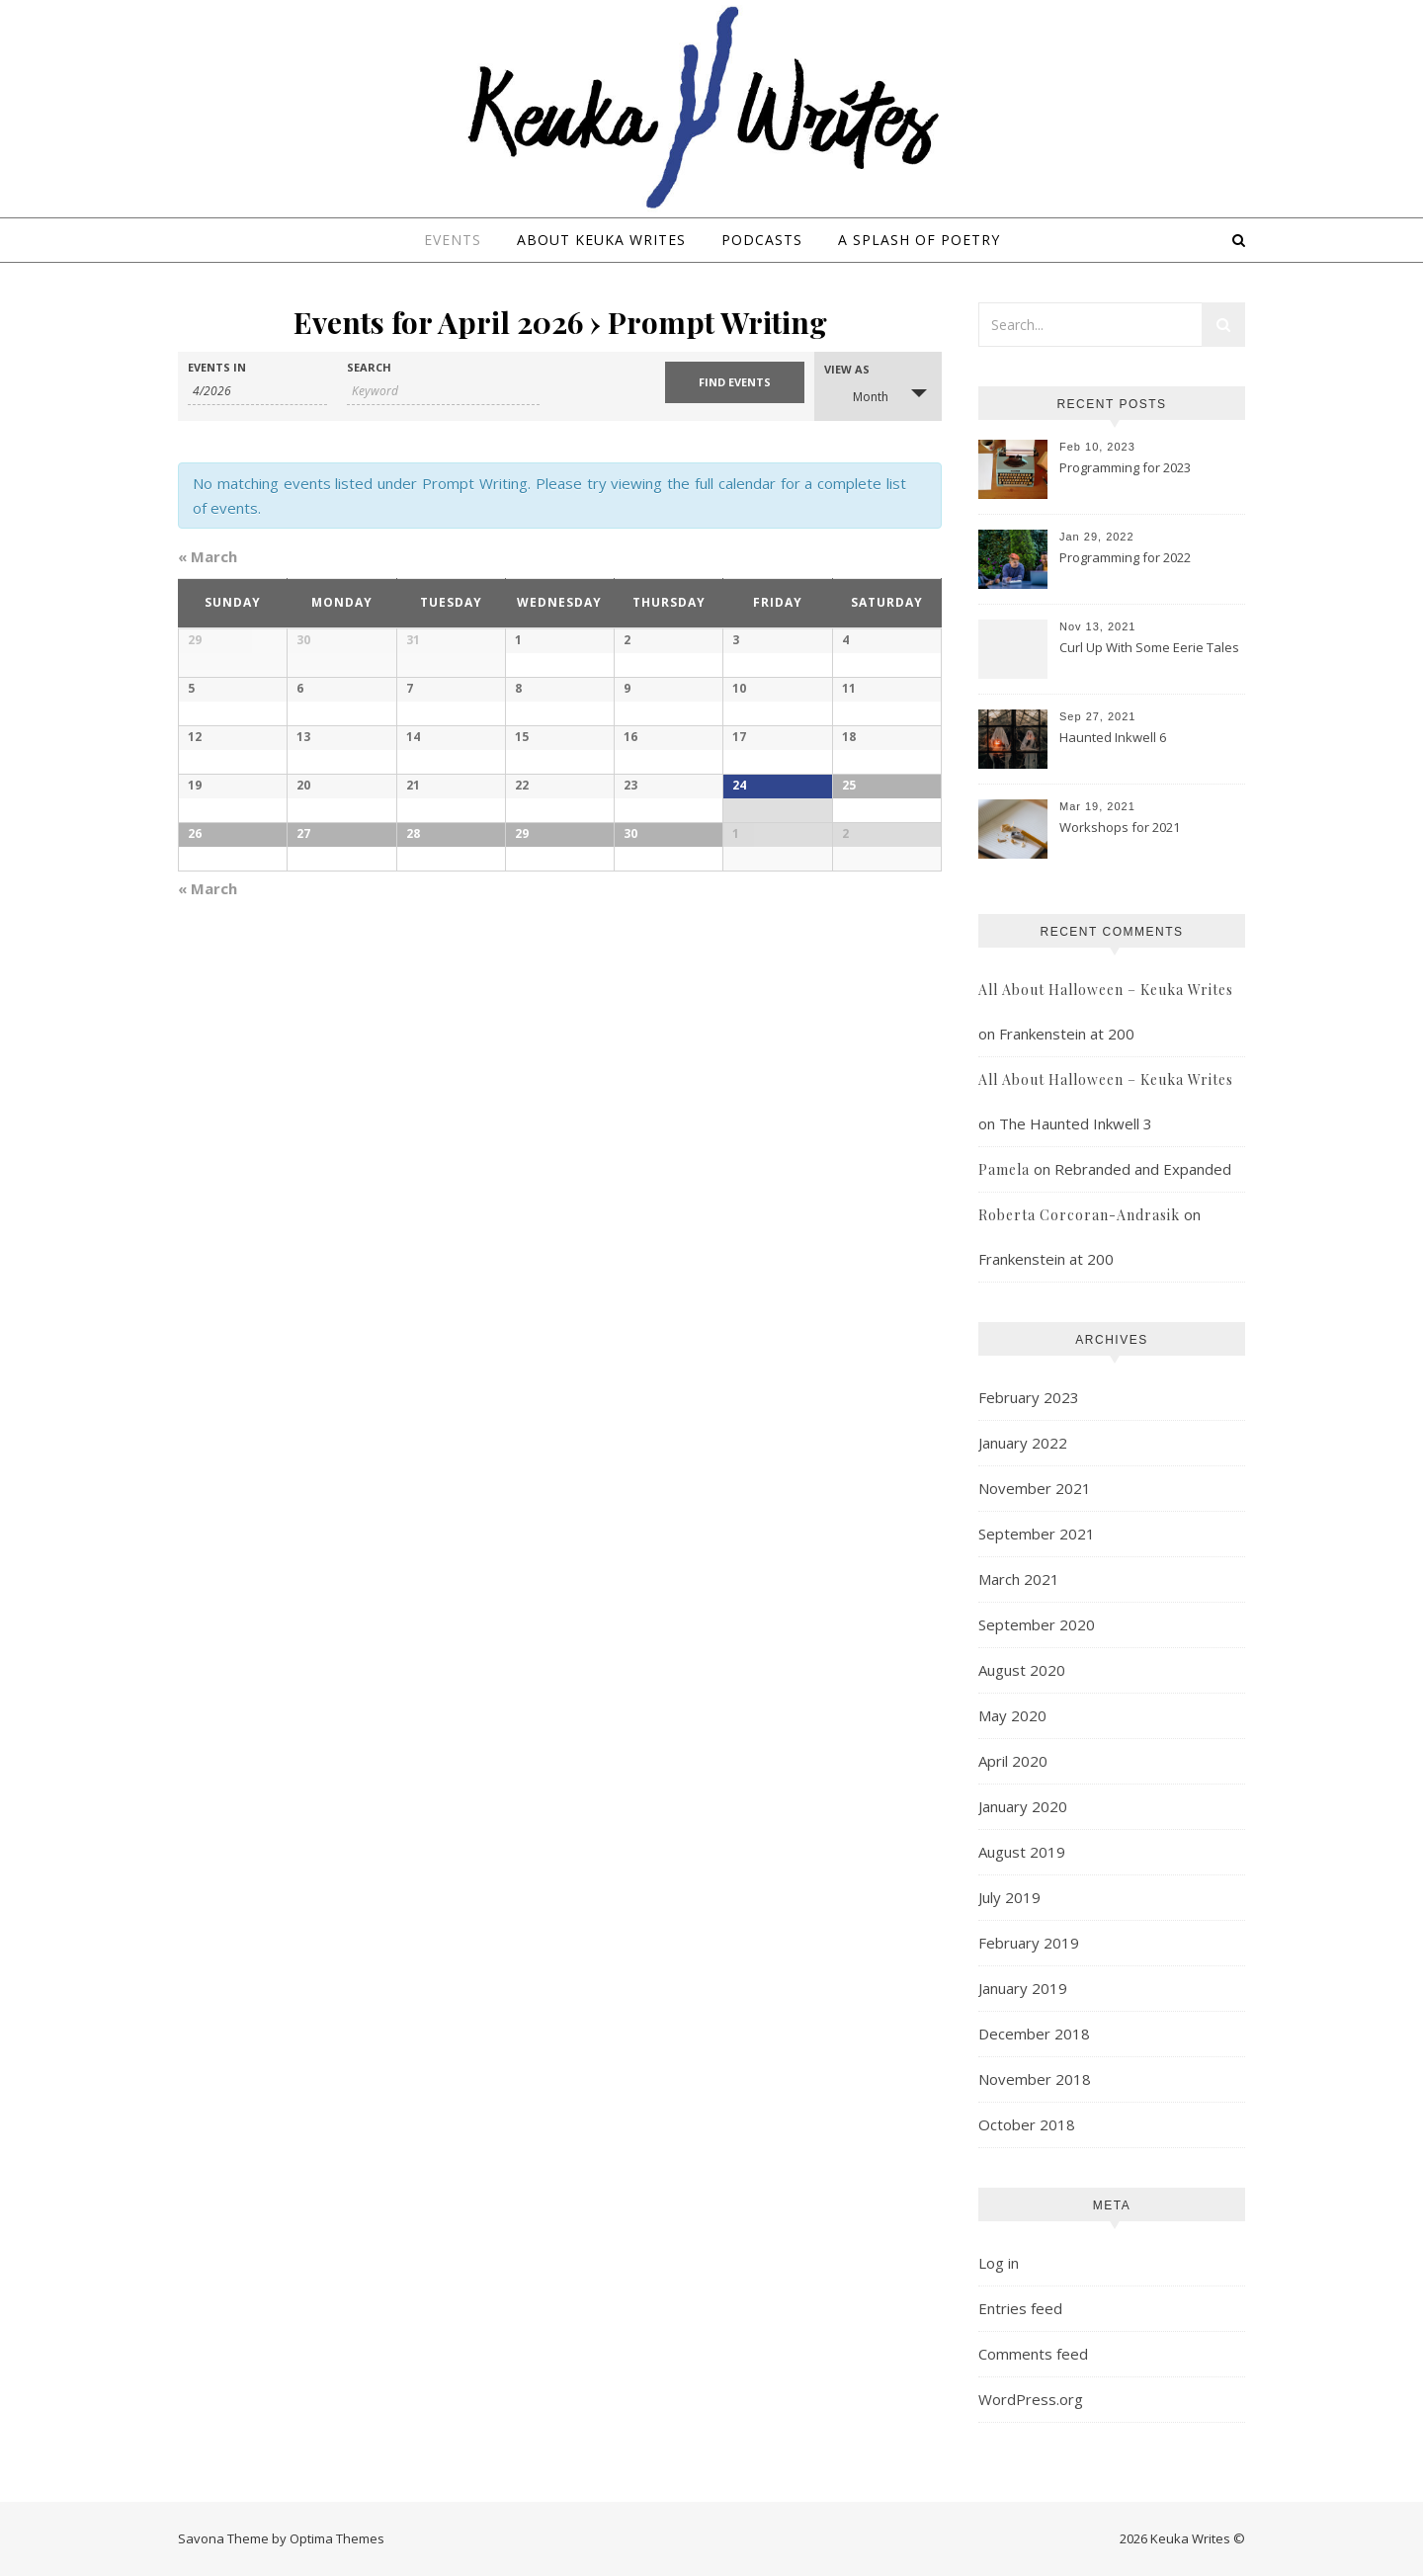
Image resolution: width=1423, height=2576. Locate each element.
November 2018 (1034, 2079)
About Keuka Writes (601, 239)
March (207, 556)
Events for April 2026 (438, 322)
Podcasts (761, 239)
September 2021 (1036, 1533)
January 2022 (1022, 1443)
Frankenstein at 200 (1066, 1033)
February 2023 (1028, 1397)
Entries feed (1020, 2308)
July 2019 (1009, 1897)
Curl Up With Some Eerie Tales (1149, 647)
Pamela (1004, 1169)
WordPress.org (1030, 2399)
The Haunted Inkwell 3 (1075, 1123)
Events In (217, 367)
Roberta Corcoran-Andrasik (1079, 1214)
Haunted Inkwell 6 (1112, 737)
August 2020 (1021, 1670)
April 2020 (1012, 1761)
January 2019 (1022, 1988)
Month (858, 395)
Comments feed (1033, 2354)
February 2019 (1028, 1943)
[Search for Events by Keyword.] (443, 391)
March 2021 (1018, 1579)
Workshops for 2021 (1119, 827)
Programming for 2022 (1125, 557)
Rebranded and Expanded (1142, 1169)
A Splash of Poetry (919, 239)
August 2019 (1021, 1852)
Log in (998, 2263)
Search (369, 367)
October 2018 (1026, 2124)
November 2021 (1034, 1488)
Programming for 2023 (1125, 467)
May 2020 (1012, 1715)
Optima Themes (337, 2538)
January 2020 (1022, 1806)
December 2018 (1034, 2033)
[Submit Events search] (734, 382)
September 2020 (1036, 1624)
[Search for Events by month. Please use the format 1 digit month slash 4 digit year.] (257, 391)
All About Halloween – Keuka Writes (1105, 989)
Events (452, 239)
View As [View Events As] (847, 369)
